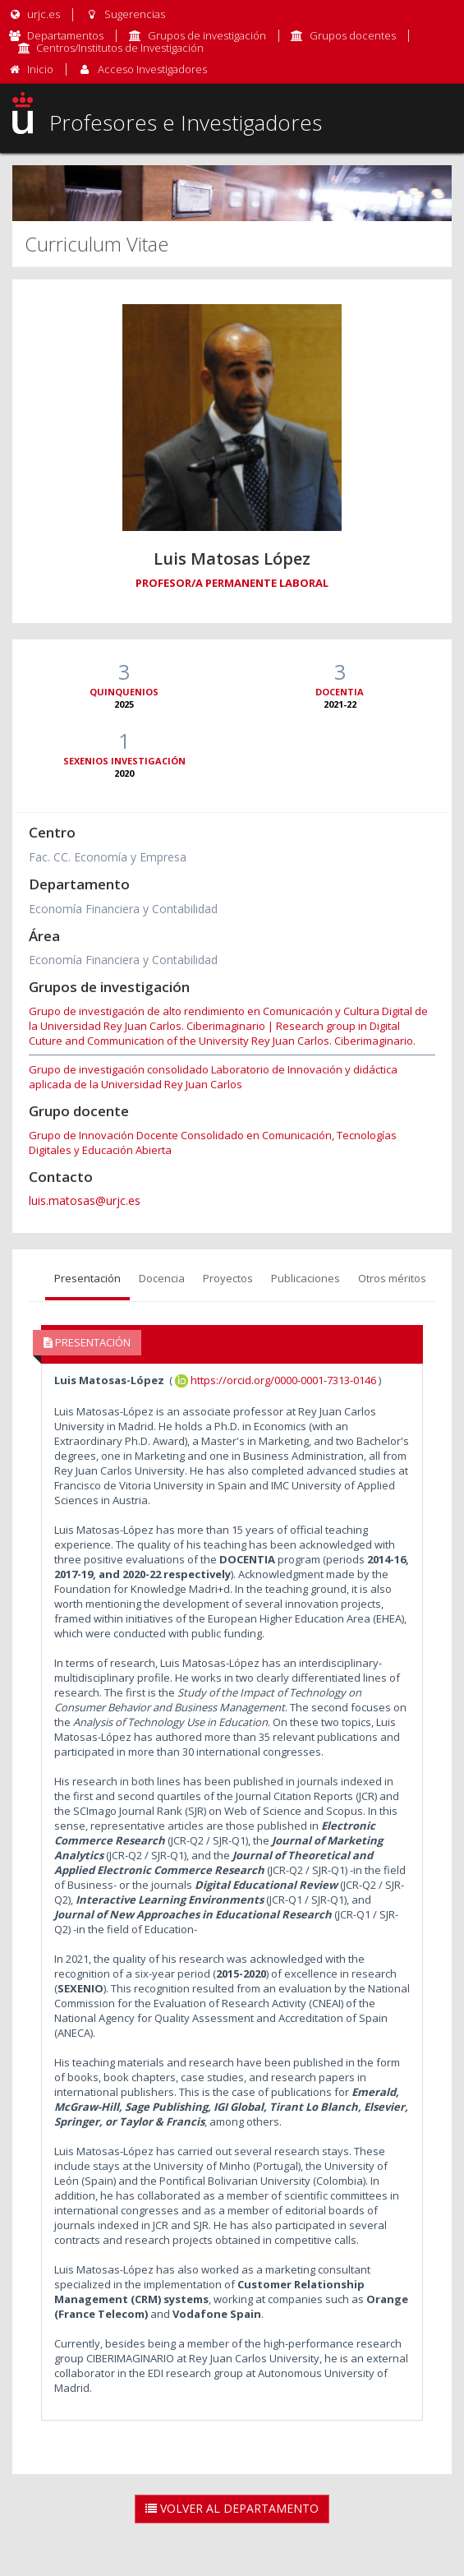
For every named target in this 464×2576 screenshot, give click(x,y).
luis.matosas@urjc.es (84, 1200)
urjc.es (34, 14)
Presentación (87, 1278)
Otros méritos (392, 1278)
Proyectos (228, 1278)
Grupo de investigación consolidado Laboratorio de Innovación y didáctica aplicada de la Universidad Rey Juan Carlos (213, 1077)
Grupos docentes (353, 35)
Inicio (40, 69)
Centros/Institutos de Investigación (120, 47)
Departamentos (65, 35)
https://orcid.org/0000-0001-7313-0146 (275, 1380)
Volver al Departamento (232, 2508)
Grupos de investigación (207, 35)
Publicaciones (305, 1278)
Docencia (162, 1278)
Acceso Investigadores (152, 69)
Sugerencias (124, 14)
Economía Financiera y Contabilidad (123, 908)
